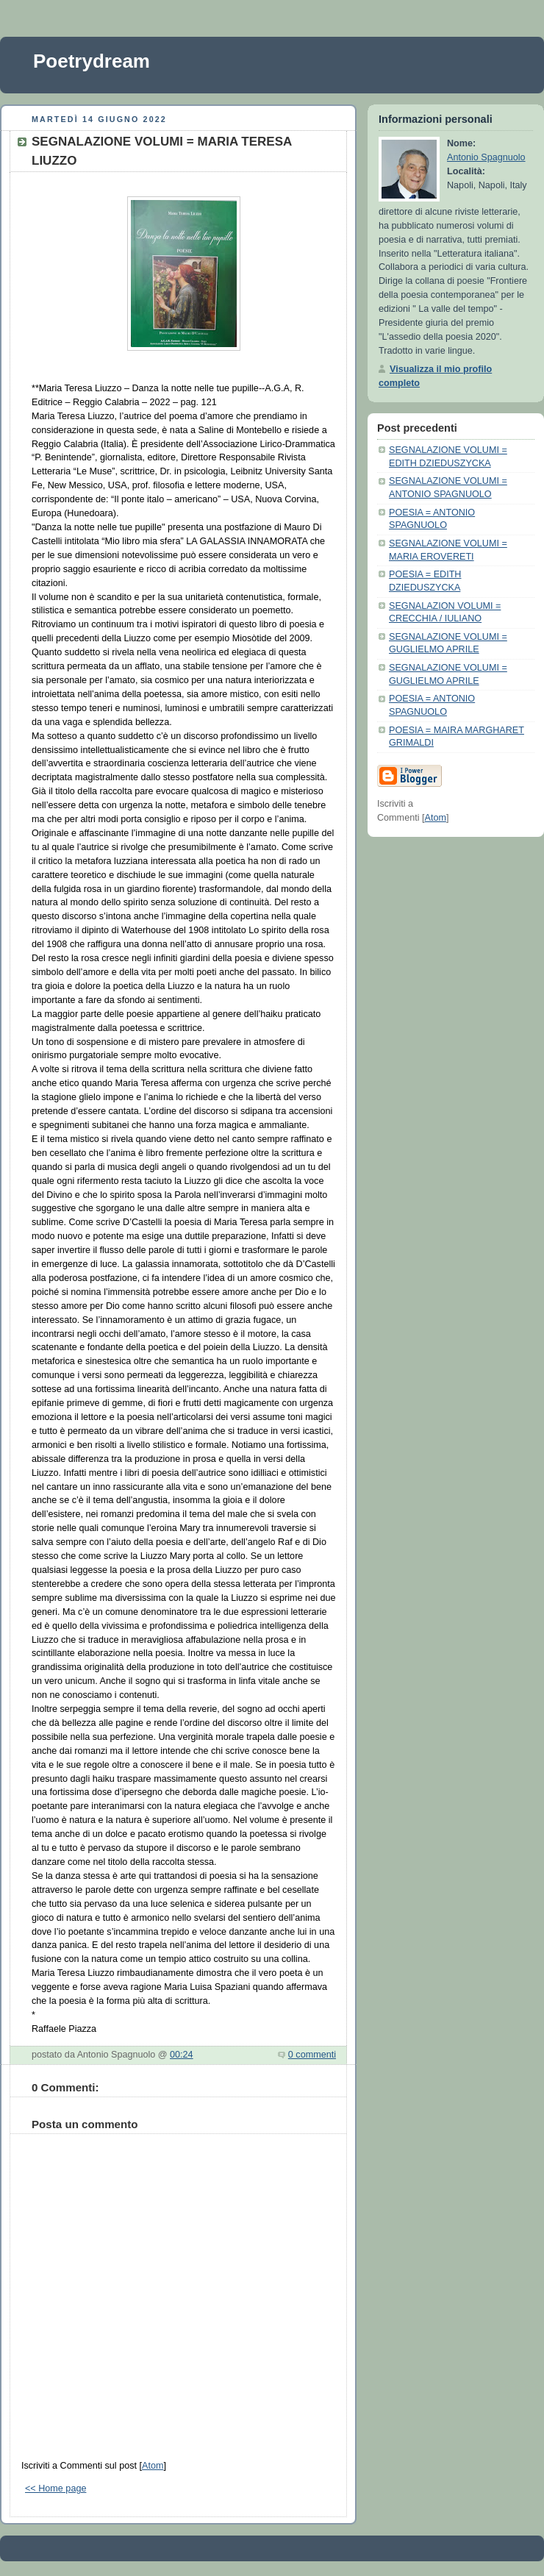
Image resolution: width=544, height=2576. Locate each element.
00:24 (181, 2054)
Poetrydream (91, 61)
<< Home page (55, 2488)
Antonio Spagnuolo (486, 157)
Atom (152, 2466)
